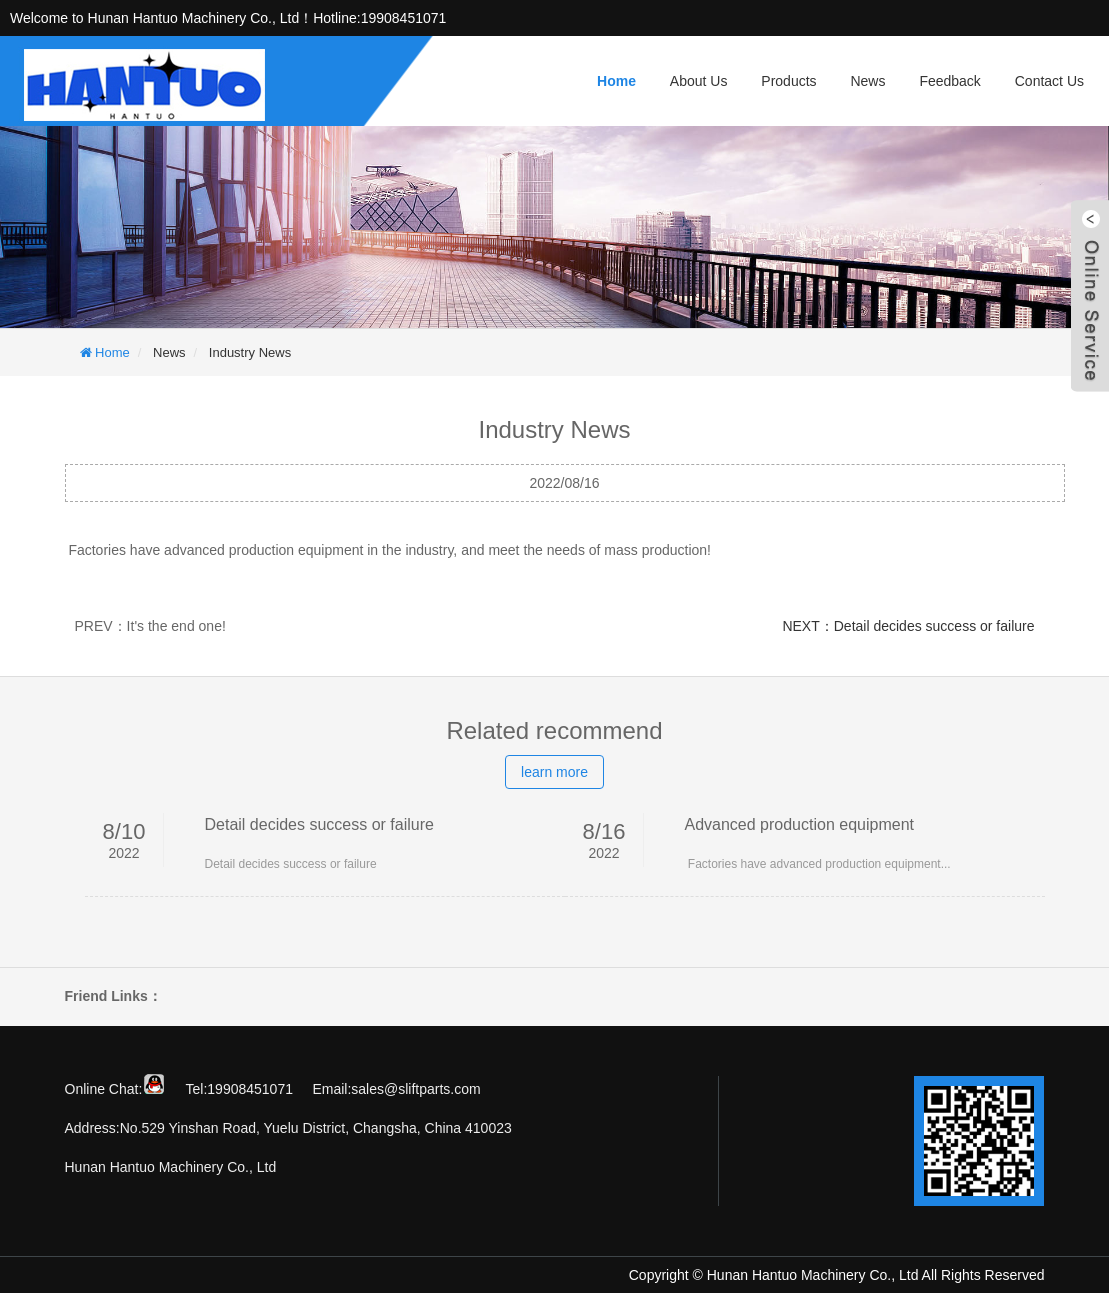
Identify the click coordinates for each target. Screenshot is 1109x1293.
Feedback (949, 81)
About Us (699, 81)
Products (788, 81)
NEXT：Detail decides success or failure (908, 626)
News (867, 81)
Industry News (250, 352)
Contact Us (1049, 81)
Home (616, 81)
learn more (554, 772)
